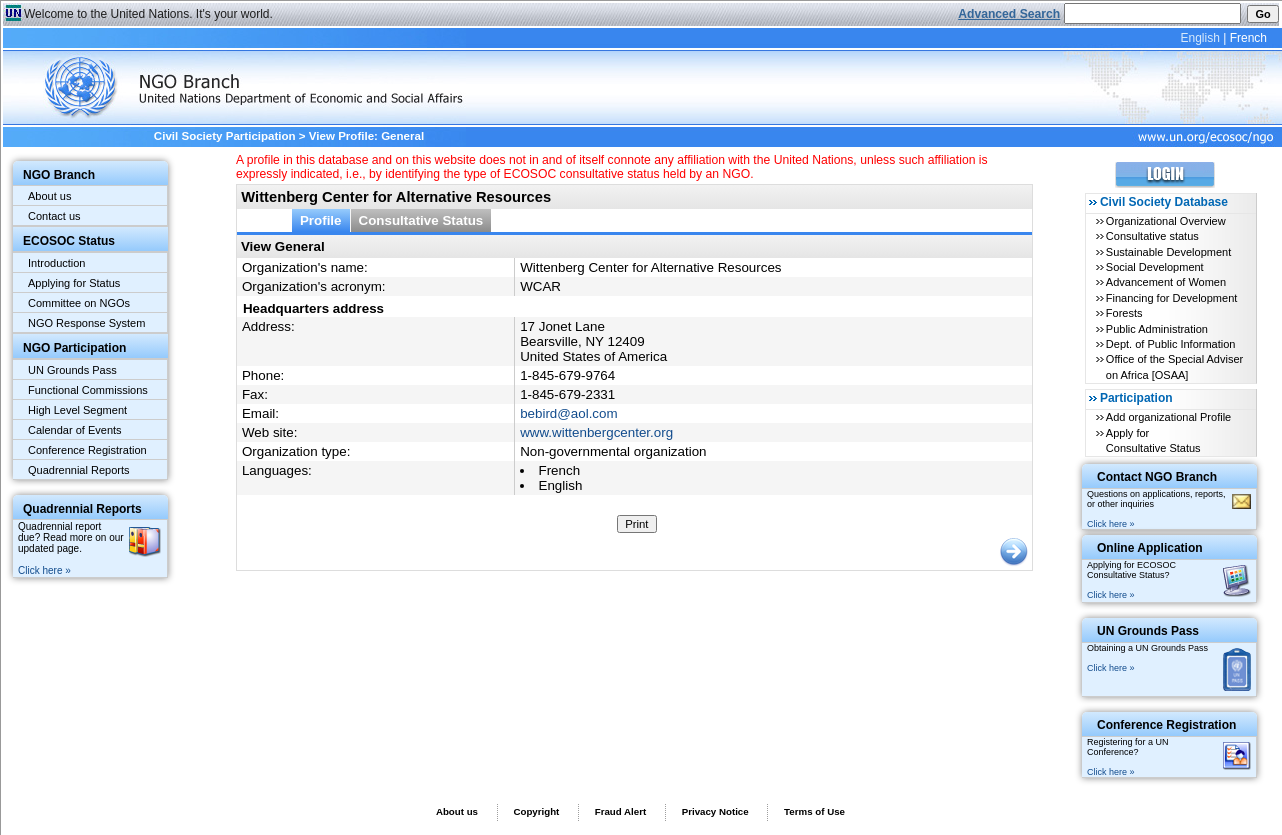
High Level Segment (77, 410)
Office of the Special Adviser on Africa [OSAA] (1174, 366)
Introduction (56, 263)
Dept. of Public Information (1171, 344)
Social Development (1155, 267)
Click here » (44, 570)
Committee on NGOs (79, 303)
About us (49, 196)
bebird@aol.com (568, 413)
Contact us (54, 216)
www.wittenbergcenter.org (596, 432)
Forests (1124, 313)
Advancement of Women (1166, 282)
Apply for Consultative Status (1153, 440)
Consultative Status (421, 220)
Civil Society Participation (225, 136)
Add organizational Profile (1168, 417)
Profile (321, 220)
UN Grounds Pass (72, 370)
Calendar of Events (75, 430)
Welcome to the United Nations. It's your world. (148, 14)
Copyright (536, 811)
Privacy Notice (715, 811)
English (1199, 38)
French (1248, 38)
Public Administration (1157, 329)
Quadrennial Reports (79, 470)
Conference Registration (87, 450)
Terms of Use (814, 811)
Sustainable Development (1168, 252)
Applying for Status (74, 283)
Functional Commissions (88, 390)
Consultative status (1152, 236)
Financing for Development (1171, 298)
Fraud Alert (620, 811)
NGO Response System (86, 323)
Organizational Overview (1166, 221)
